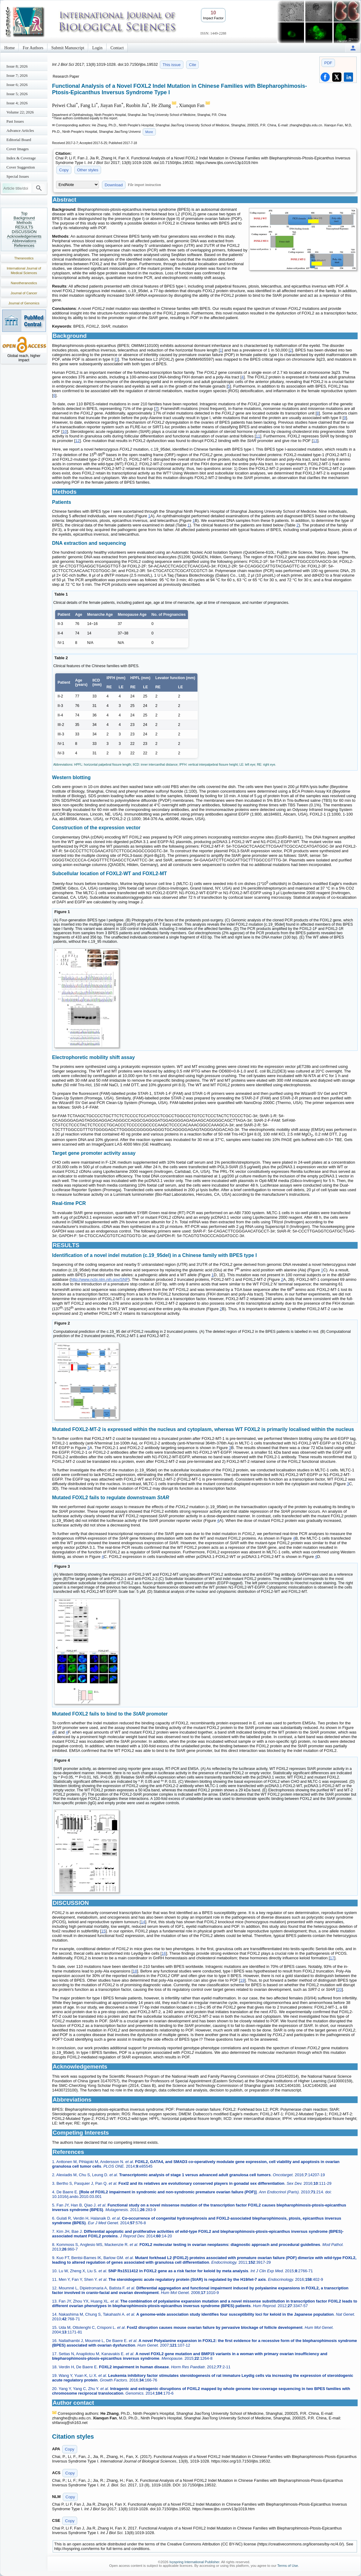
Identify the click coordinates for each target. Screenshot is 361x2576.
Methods (24, 222)
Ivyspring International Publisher (194, 2562)
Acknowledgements (24, 236)
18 (135, 1971)
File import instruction (144, 185)
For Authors (33, 48)
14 (143, 1922)
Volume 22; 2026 (20, 112)
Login (97, 48)
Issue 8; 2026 (17, 66)
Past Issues (15, 121)
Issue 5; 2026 (17, 93)
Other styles (87, 170)
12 (77, 440)
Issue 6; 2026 (17, 84)
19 (242, 1980)
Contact (117, 48)
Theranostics (24, 258)
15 (103, 1931)
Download (114, 185)
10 (64, 431)
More (149, 132)
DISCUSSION (24, 231)
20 (339, 1989)
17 (332, 1958)
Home (9, 48)
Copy (64, 170)
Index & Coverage (21, 158)
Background (24, 218)
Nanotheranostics (24, 283)
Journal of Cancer (24, 293)
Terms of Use (287, 2565)
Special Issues (17, 176)
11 (258, 436)
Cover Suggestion (20, 167)
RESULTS (24, 227)
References (24, 245)
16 (164, 1953)
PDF (328, 63)
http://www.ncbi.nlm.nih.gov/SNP (99, 1279)
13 (315, 440)
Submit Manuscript (68, 48)
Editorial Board (18, 139)
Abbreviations (24, 241)
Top (24, 213)
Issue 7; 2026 (17, 75)
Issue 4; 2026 (17, 103)
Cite (192, 64)
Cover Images (17, 149)
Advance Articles (20, 130)
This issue (172, 64)
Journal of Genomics (24, 303)
